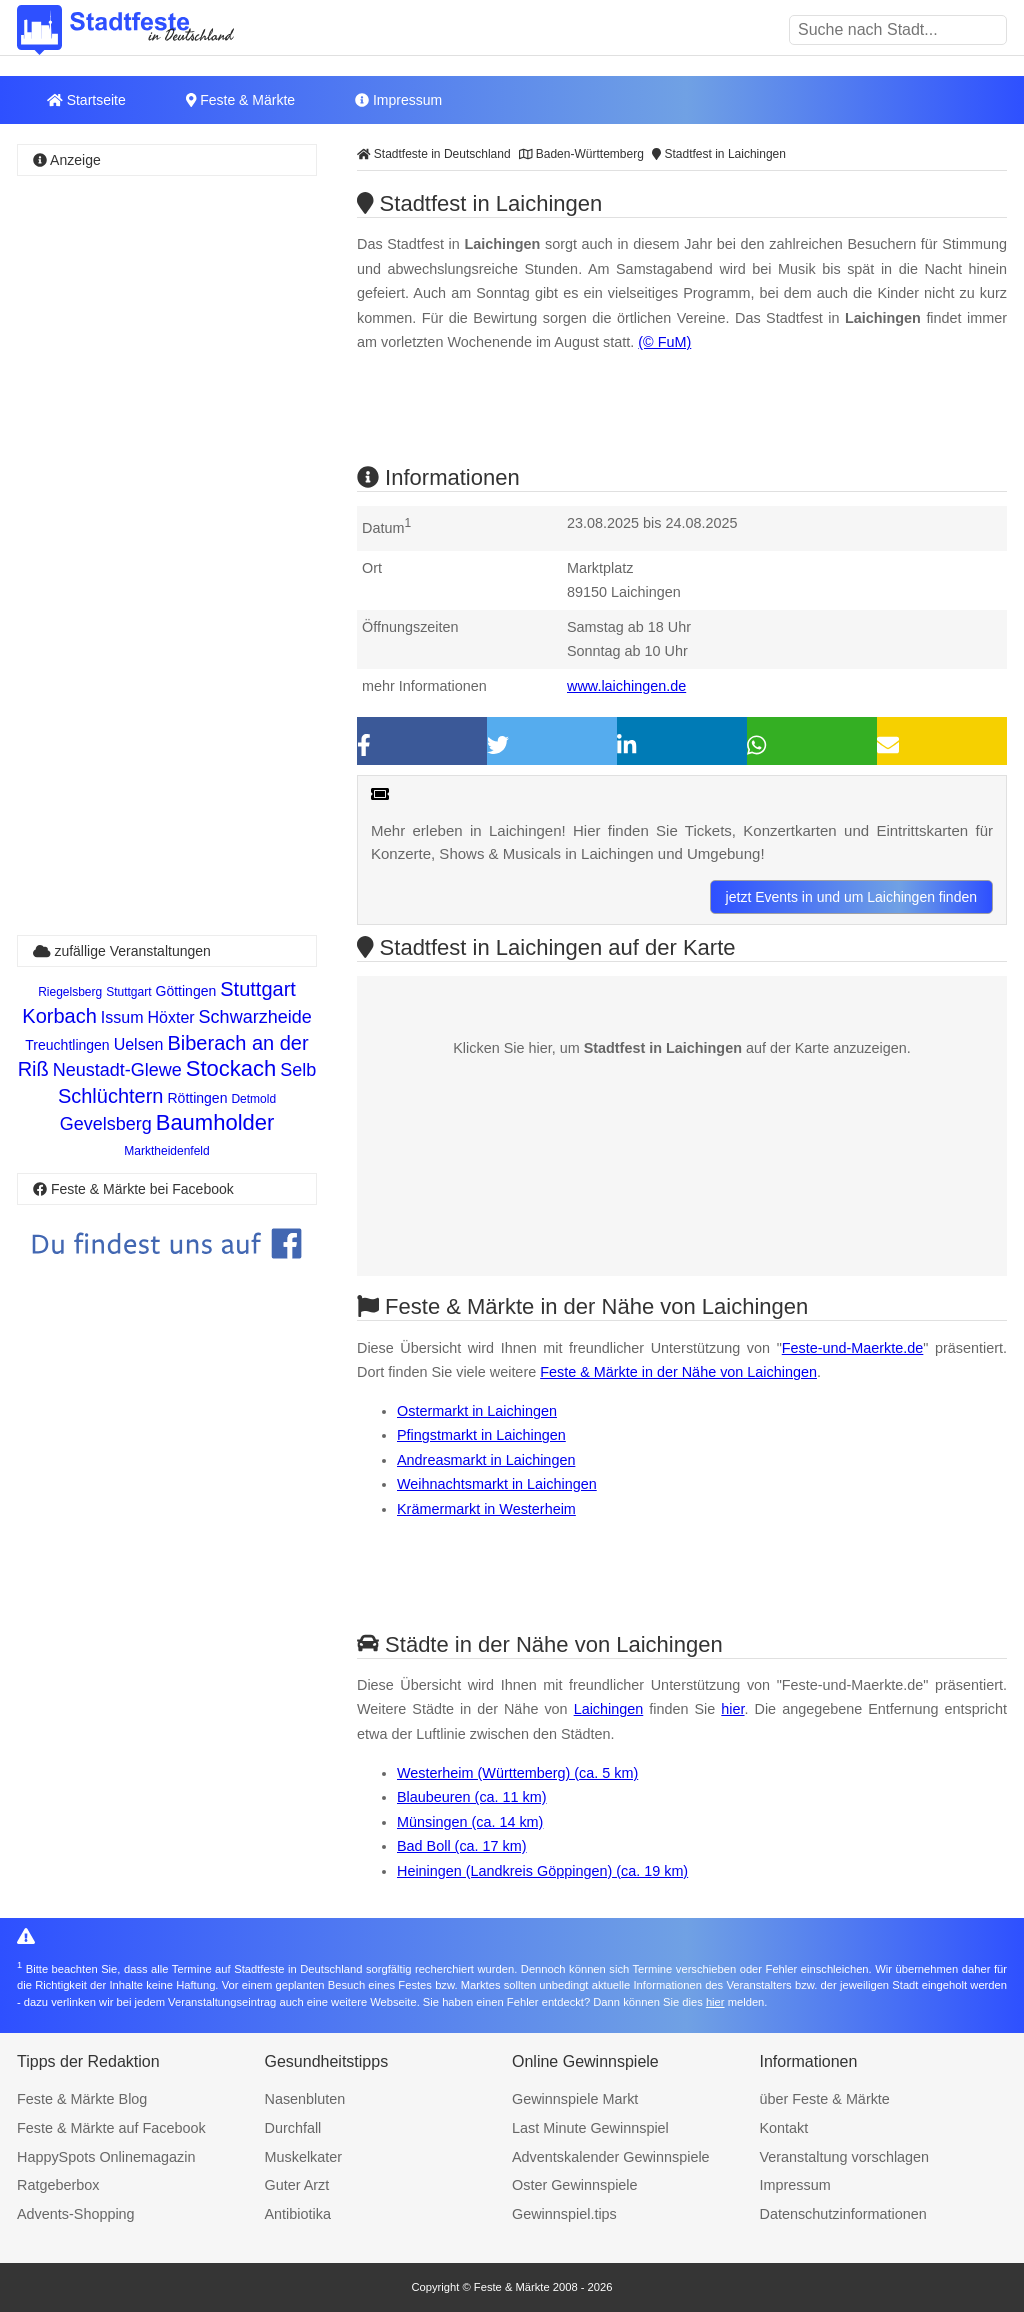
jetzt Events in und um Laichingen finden (851, 897)
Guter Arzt (297, 2185)
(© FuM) (664, 342)
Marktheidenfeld (166, 1151)
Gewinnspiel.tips (564, 2214)
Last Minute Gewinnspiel (590, 2128)
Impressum (398, 100)
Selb (298, 1070)
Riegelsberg (70, 992)
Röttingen (198, 1098)
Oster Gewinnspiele (575, 2185)
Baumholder (215, 1122)
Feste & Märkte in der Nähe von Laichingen (678, 1372)
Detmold (253, 1099)
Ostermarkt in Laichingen (477, 1411)
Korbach (59, 1016)
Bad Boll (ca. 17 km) (462, 1846)
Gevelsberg (106, 1124)
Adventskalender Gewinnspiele (611, 2157)
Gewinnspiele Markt (575, 2099)
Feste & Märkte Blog (82, 2099)
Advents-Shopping (76, 2214)
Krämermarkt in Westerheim (486, 1509)
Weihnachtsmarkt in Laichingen (497, 1484)
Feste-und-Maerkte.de (853, 1348)
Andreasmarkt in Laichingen (486, 1460)
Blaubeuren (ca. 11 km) (472, 1797)
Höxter (170, 1017)
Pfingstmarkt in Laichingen (481, 1435)
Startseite (86, 100)
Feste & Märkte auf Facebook (111, 2128)
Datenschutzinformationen (843, 2214)
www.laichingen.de (626, 686)
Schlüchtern (111, 1096)
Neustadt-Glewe (117, 1070)
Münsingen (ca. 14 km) (470, 1822)
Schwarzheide (255, 1017)
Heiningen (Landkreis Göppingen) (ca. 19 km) (542, 1871)
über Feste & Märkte (825, 2099)
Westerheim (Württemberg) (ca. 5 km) (517, 1773)
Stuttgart (128, 992)
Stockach (231, 1068)
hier (732, 1709)
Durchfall (293, 2128)
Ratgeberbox (58, 2185)
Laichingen (609, 1709)
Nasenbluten (305, 2099)
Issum (122, 1017)
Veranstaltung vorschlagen (845, 2157)
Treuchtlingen (67, 1045)
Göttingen (186, 991)
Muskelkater (304, 2157)
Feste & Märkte (240, 100)
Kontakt (784, 2128)
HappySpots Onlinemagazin (106, 2157)
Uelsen (139, 1044)
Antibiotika (298, 2214)
